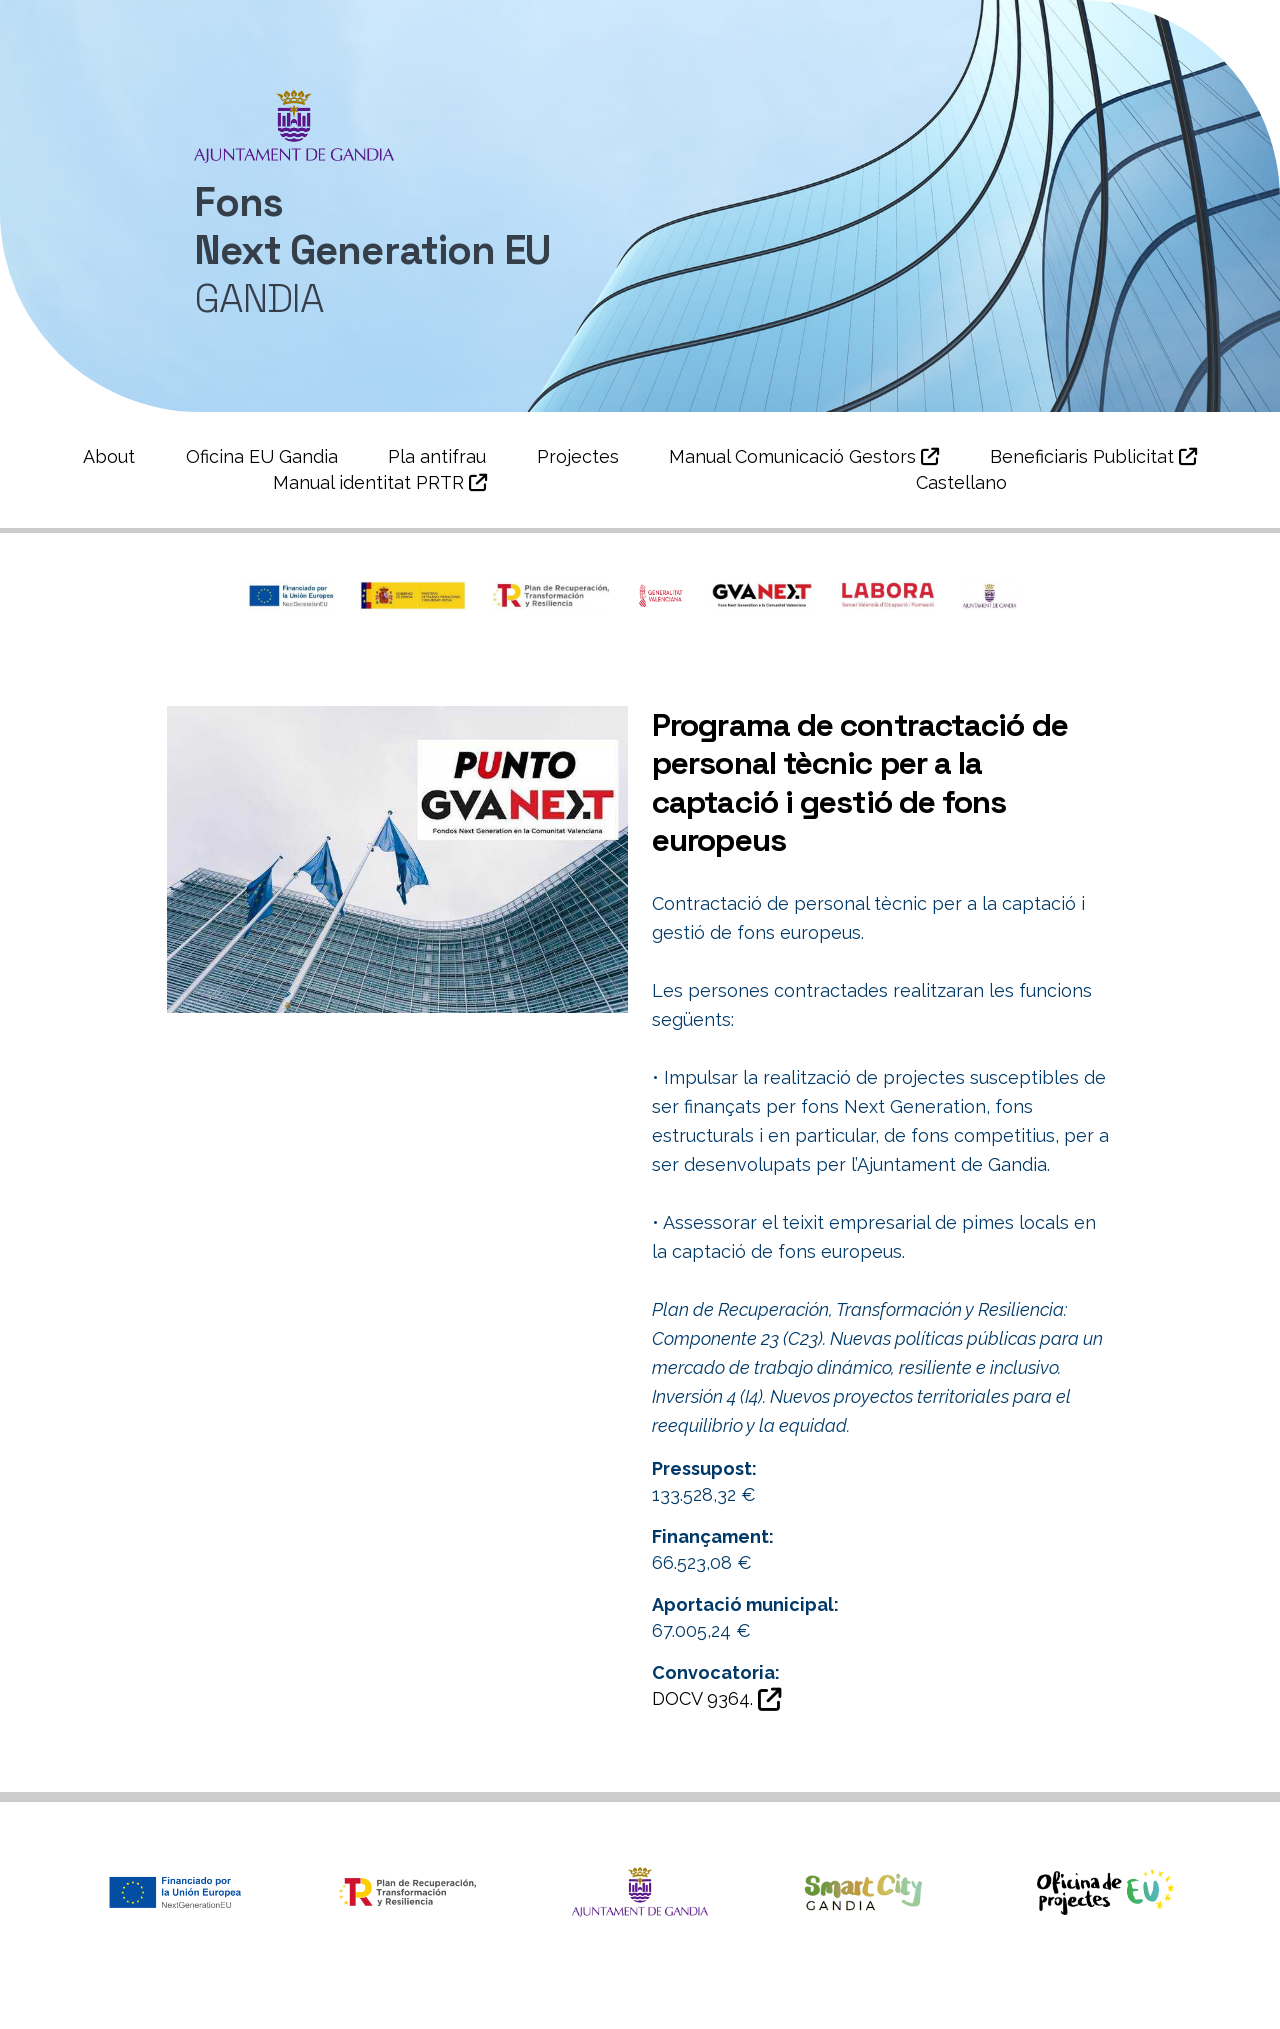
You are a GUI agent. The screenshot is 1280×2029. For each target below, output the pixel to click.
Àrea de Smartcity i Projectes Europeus (540, 2002)
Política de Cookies (1095, 2002)
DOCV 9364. (716, 1698)
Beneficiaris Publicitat (1093, 456)
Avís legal (953, 2002)
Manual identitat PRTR (380, 482)
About (109, 456)
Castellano (961, 482)
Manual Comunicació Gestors (804, 456)
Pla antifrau (437, 456)
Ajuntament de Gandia (262, 2002)
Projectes (578, 456)
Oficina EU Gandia (262, 456)
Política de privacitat (811, 2002)
